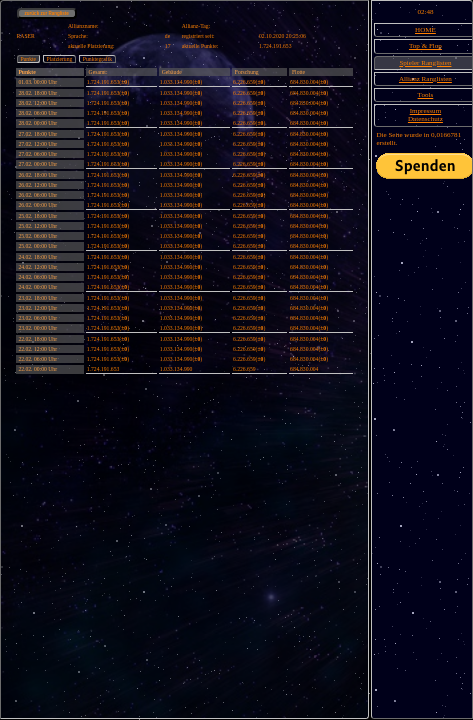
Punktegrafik (97, 59)
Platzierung (60, 59)
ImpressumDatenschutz (425, 115)
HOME (425, 30)
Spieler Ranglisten (425, 63)
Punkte (28, 59)
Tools (426, 95)
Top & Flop (425, 46)
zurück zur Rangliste (47, 13)
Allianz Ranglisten (425, 79)
